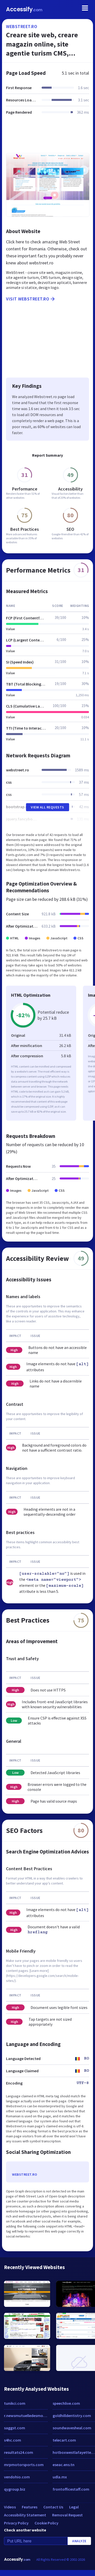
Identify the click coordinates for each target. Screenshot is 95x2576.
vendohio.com (17, 2476)
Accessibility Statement (25, 2514)
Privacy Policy (16, 2522)
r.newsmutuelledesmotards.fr (26, 2415)
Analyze (79, 2541)
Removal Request (67, 2514)
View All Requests (47, 807)
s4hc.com (12, 2440)
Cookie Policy (46, 2522)
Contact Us (53, 2506)
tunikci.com (14, 2403)
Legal (74, 2506)
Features (29, 2506)
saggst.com (14, 2427)
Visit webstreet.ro (31, 299)
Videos (10, 2506)
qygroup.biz (14, 2489)
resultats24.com (18, 2452)
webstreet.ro (21, 26)
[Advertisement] (47, 136)
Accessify (24, 9)
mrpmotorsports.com (24, 2464)
